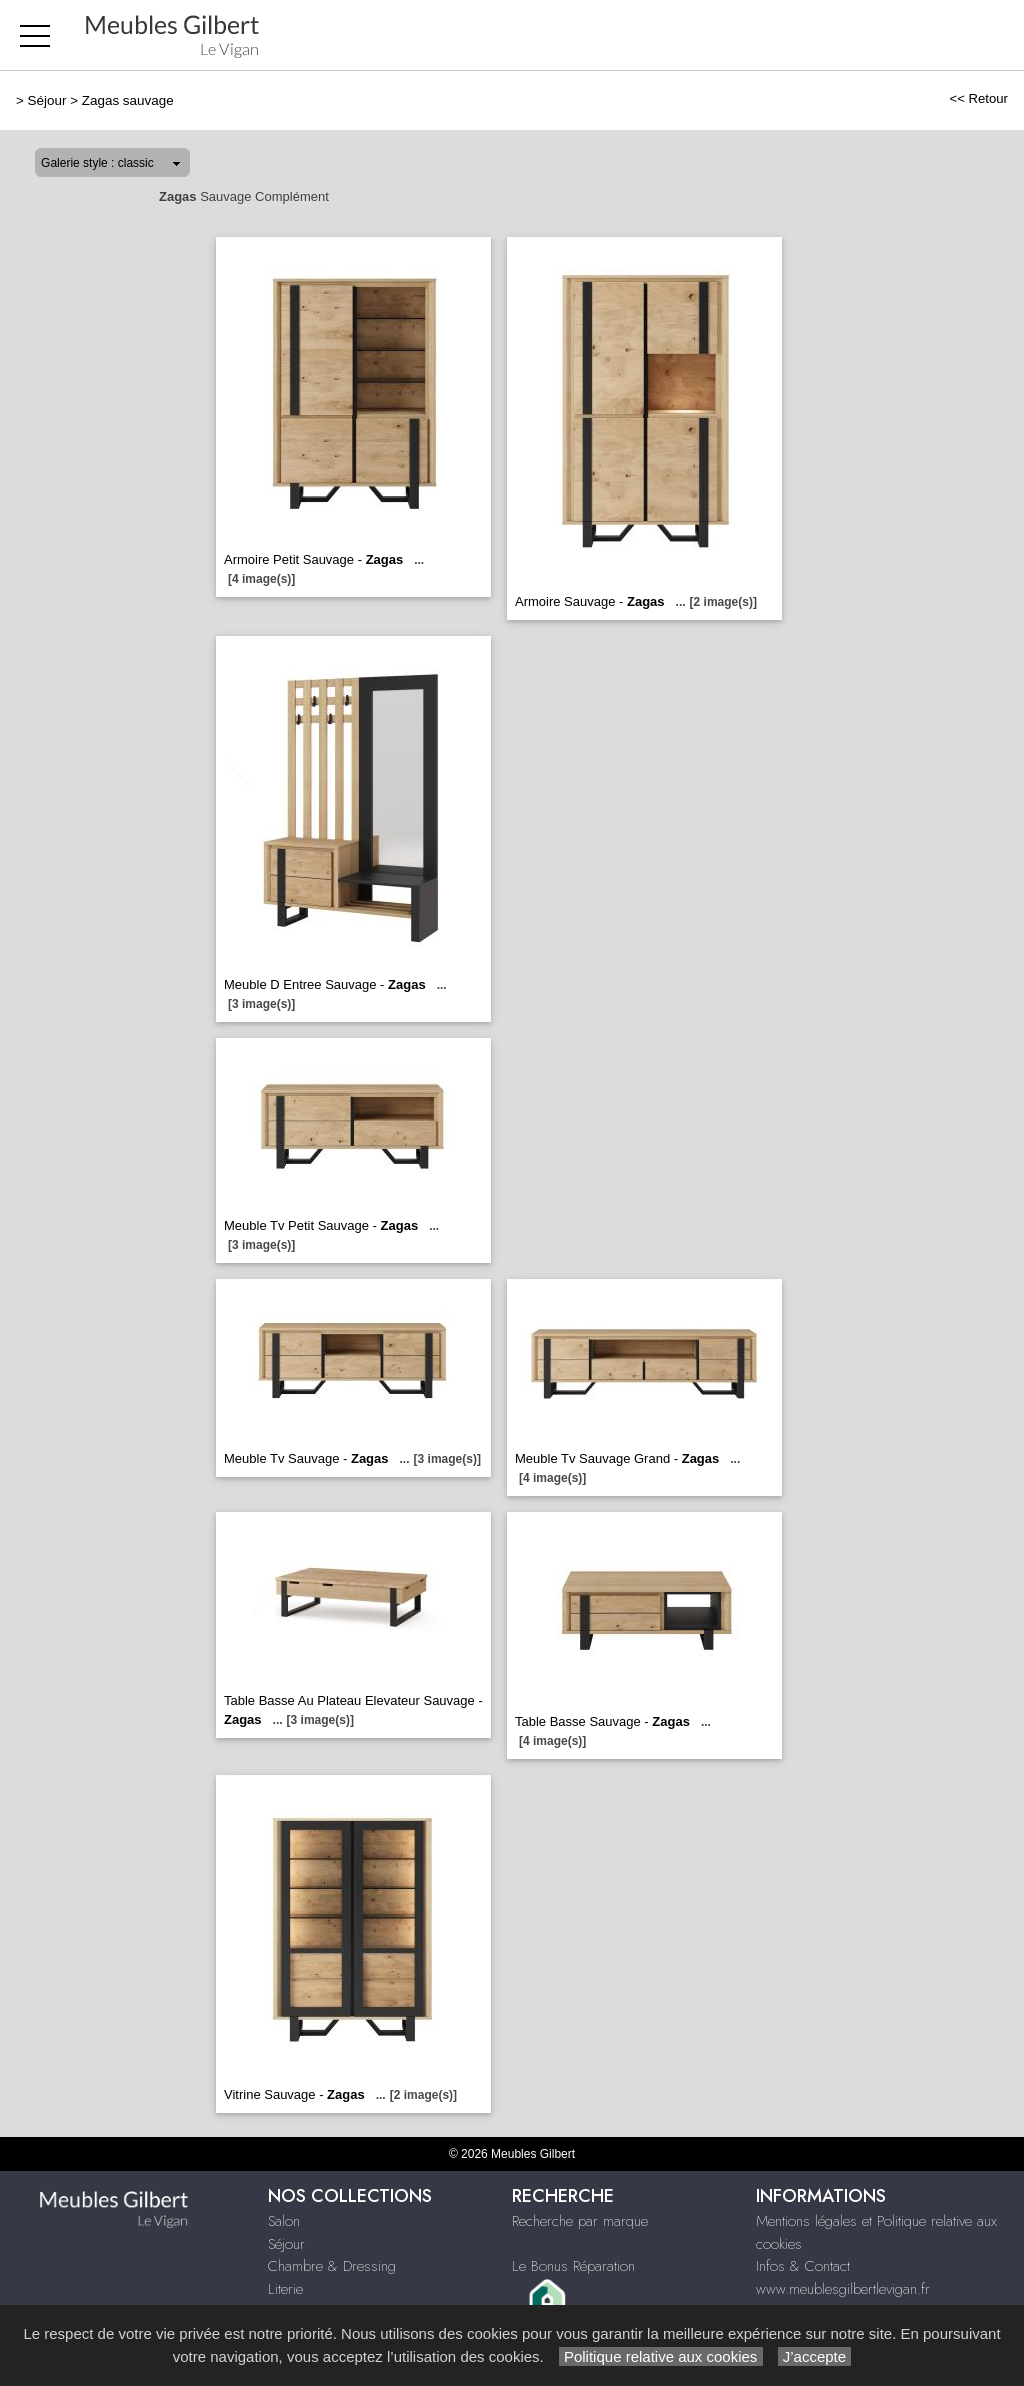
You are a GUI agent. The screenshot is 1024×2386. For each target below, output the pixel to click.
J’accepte (815, 2356)
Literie (285, 2289)
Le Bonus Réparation (573, 2266)
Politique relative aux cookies (661, 2356)
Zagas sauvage (128, 100)
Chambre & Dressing (332, 2266)
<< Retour (978, 98)
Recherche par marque (580, 2221)
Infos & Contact (803, 2266)
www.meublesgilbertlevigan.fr (843, 2289)
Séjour (47, 100)
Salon (284, 2221)
